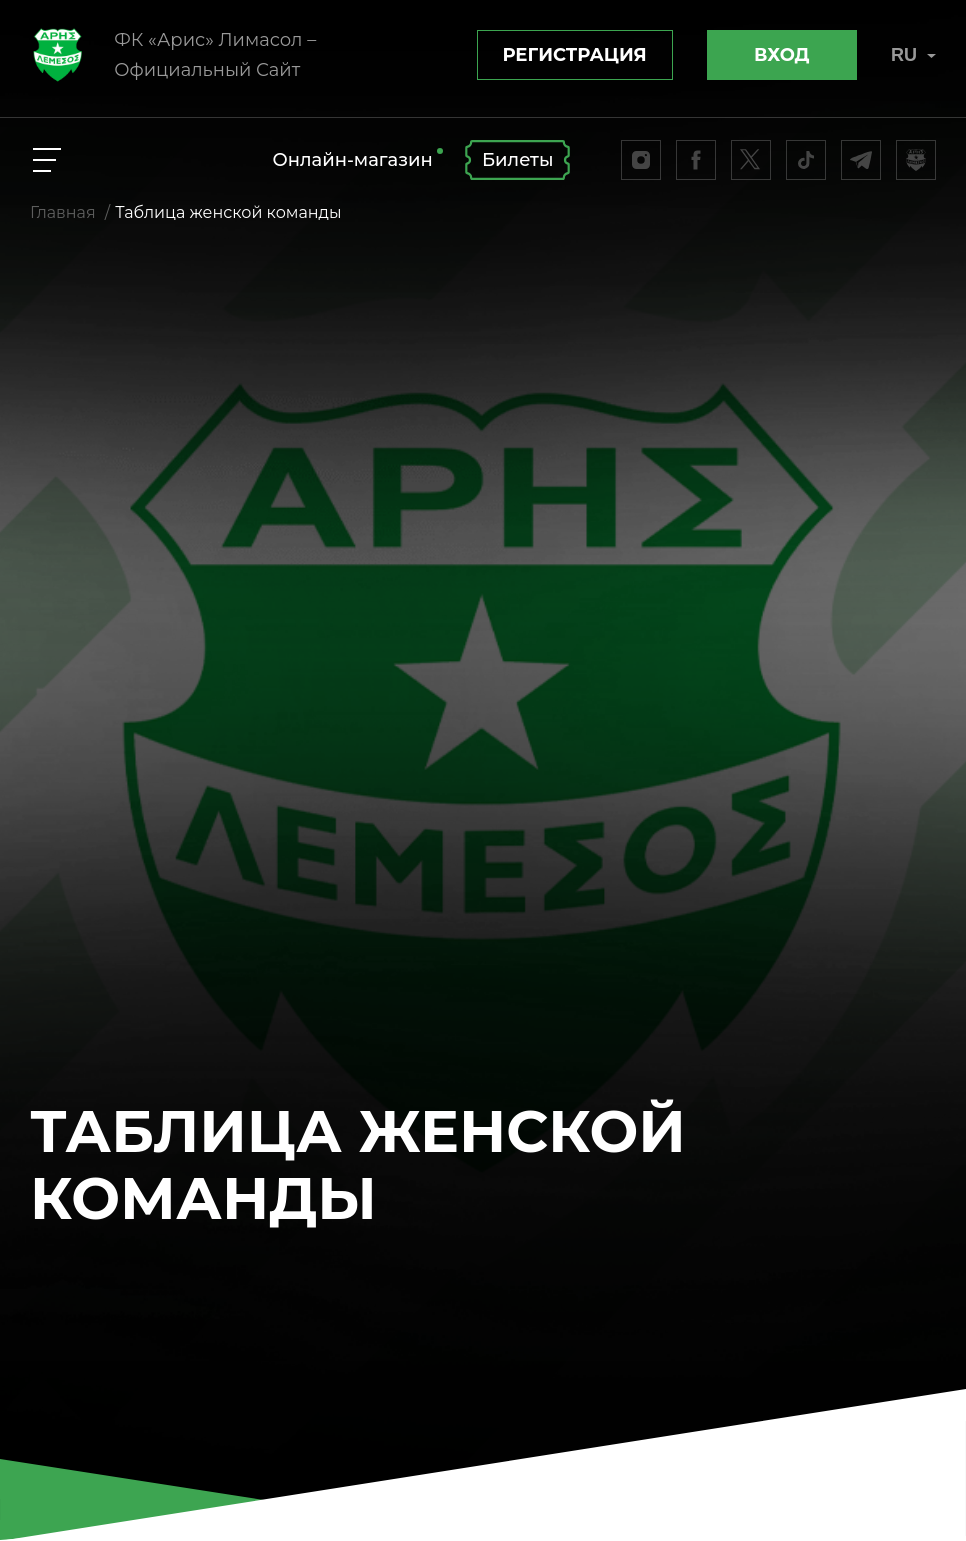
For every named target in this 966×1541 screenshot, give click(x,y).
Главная (63, 212)
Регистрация (575, 55)
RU (913, 55)
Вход (782, 55)
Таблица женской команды (228, 212)
